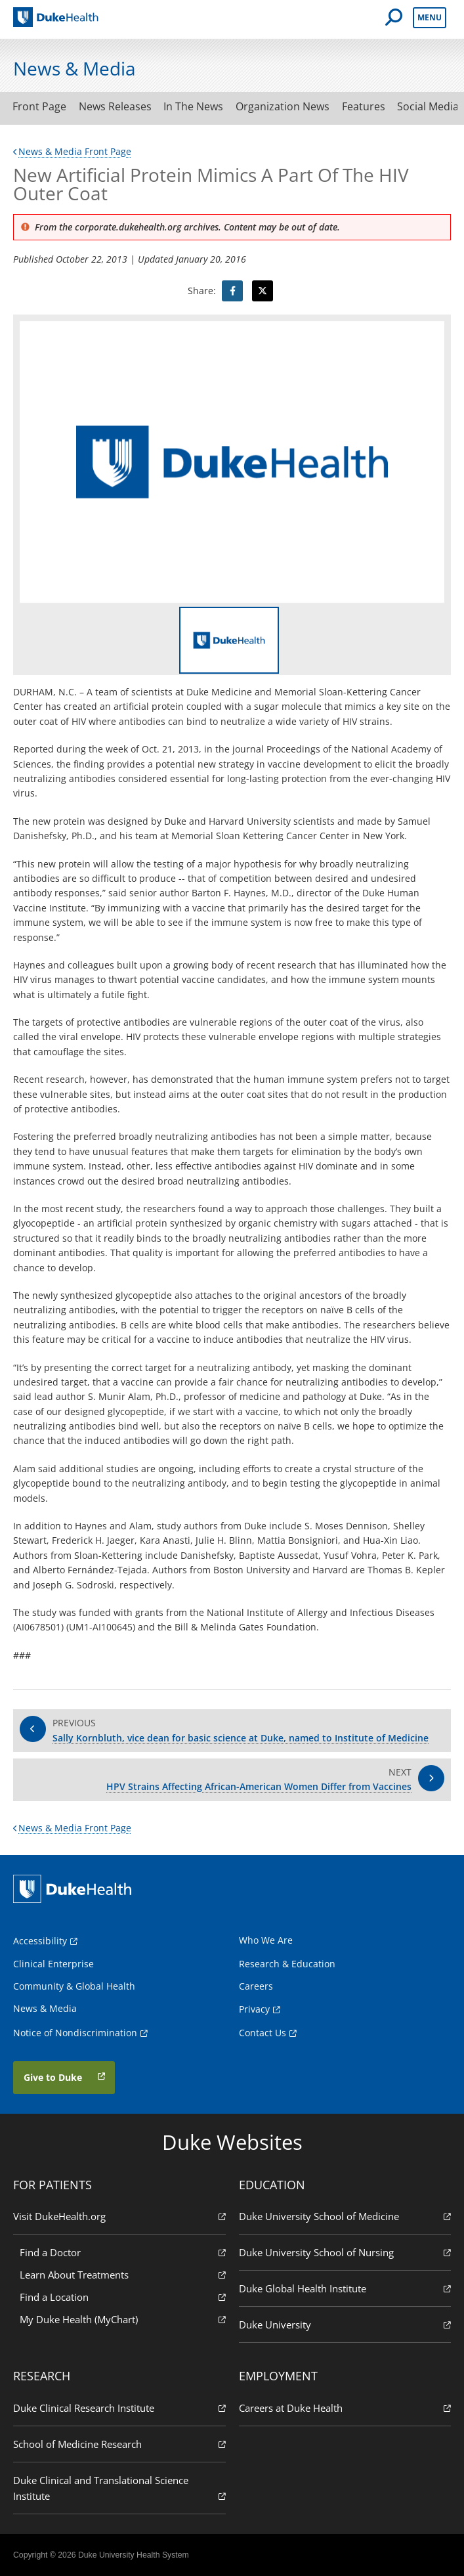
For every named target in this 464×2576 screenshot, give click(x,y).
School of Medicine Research (119, 2443)
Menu (429, 17)
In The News (196, 106)
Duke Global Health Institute (345, 2288)
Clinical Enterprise (53, 1963)
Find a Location (123, 2296)
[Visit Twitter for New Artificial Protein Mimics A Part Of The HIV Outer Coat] (262, 290)
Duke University (345, 2324)
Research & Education (287, 1963)
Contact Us (262, 2032)
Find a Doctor (123, 2251)
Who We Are (266, 1940)
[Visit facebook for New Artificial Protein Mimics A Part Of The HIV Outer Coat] (232, 290)
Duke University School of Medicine (345, 2215)
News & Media (45, 2008)
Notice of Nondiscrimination (75, 2032)
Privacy (254, 2009)
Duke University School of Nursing (345, 2251)
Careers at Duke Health (345, 2407)
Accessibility (40, 1940)
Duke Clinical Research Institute (119, 2407)
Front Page (40, 106)
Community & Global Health (74, 1986)
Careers (256, 1986)
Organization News (286, 106)
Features (367, 106)
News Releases (116, 106)
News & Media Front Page (72, 151)
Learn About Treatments (123, 2274)
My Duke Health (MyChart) (123, 2318)
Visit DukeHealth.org (119, 2215)
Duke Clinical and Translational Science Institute (119, 2488)
